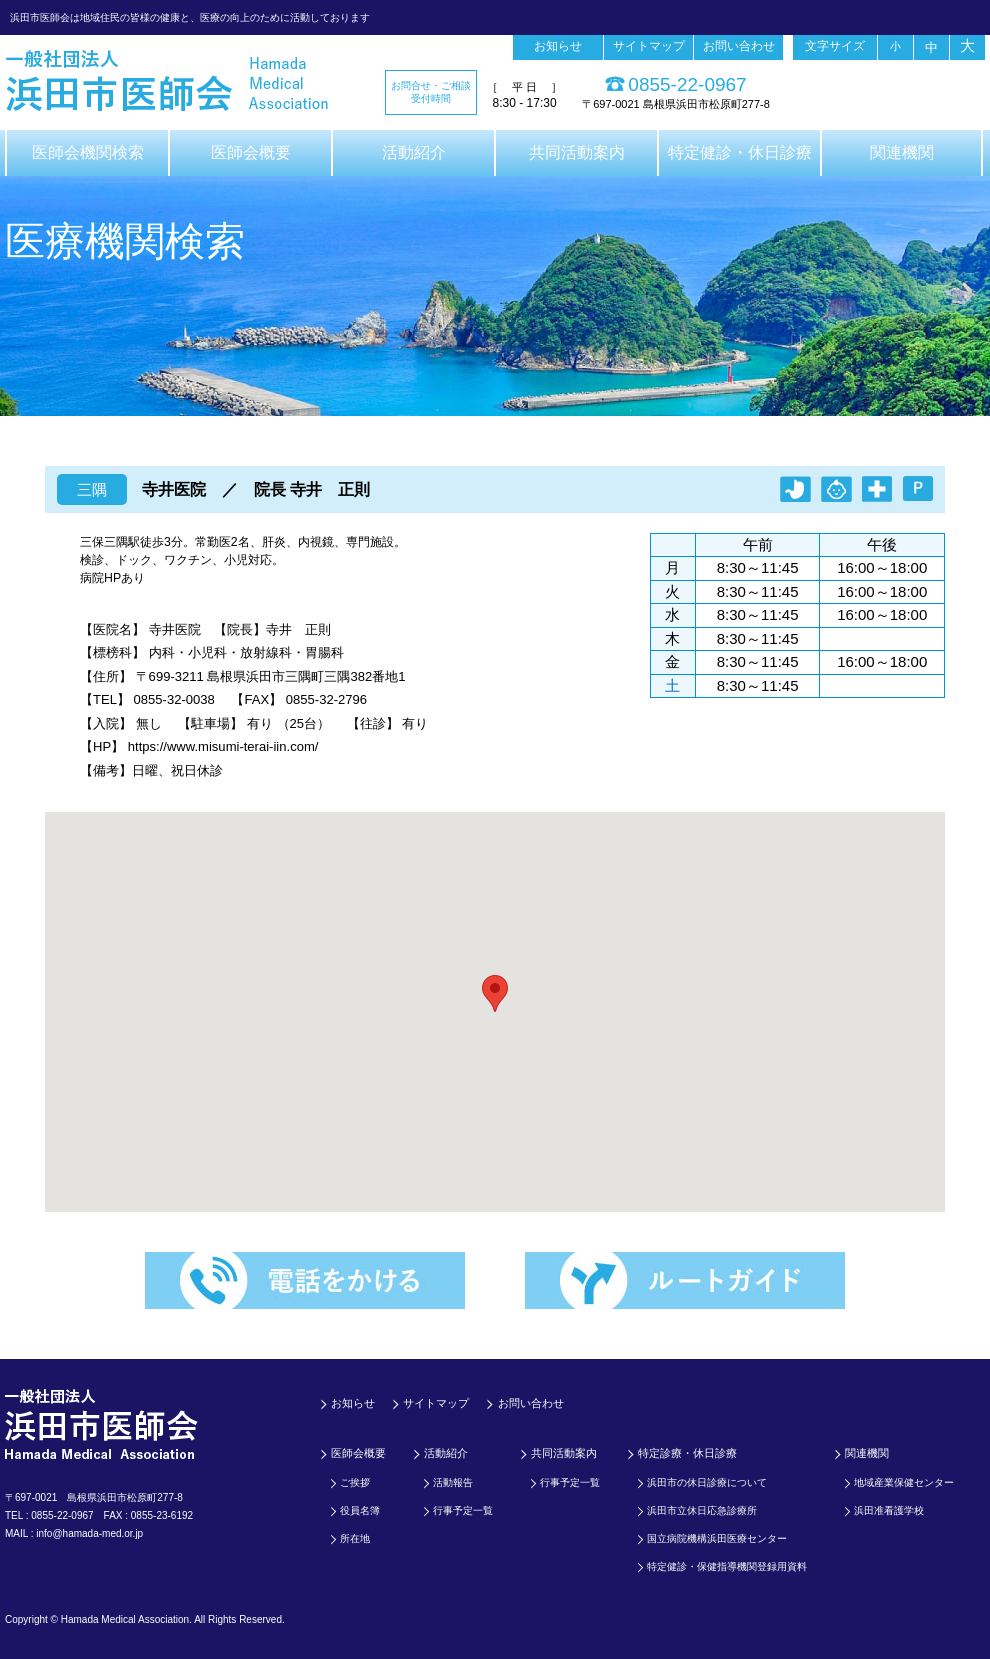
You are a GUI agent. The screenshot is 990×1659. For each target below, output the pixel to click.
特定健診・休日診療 (740, 152)
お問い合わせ (739, 46)
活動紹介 (414, 152)
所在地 (355, 1538)
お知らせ (558, 46)
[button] (495, 993)
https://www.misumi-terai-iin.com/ (223, 746)
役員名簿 (360, 1510)
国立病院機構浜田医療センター (717, 1538)
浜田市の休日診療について (707, 1482)
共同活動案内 (577, 152)
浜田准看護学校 (889, 1510)
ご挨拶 (355, 1482)
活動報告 (453, 1482)
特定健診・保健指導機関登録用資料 (727, 1566)
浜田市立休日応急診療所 (702, 1510)
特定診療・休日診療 (687, 1453)
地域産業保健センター (904, 1482)
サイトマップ (649, 46)
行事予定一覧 (463, 1510)
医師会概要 (251, 152)
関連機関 (902, 152)
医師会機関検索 (88, 152)
